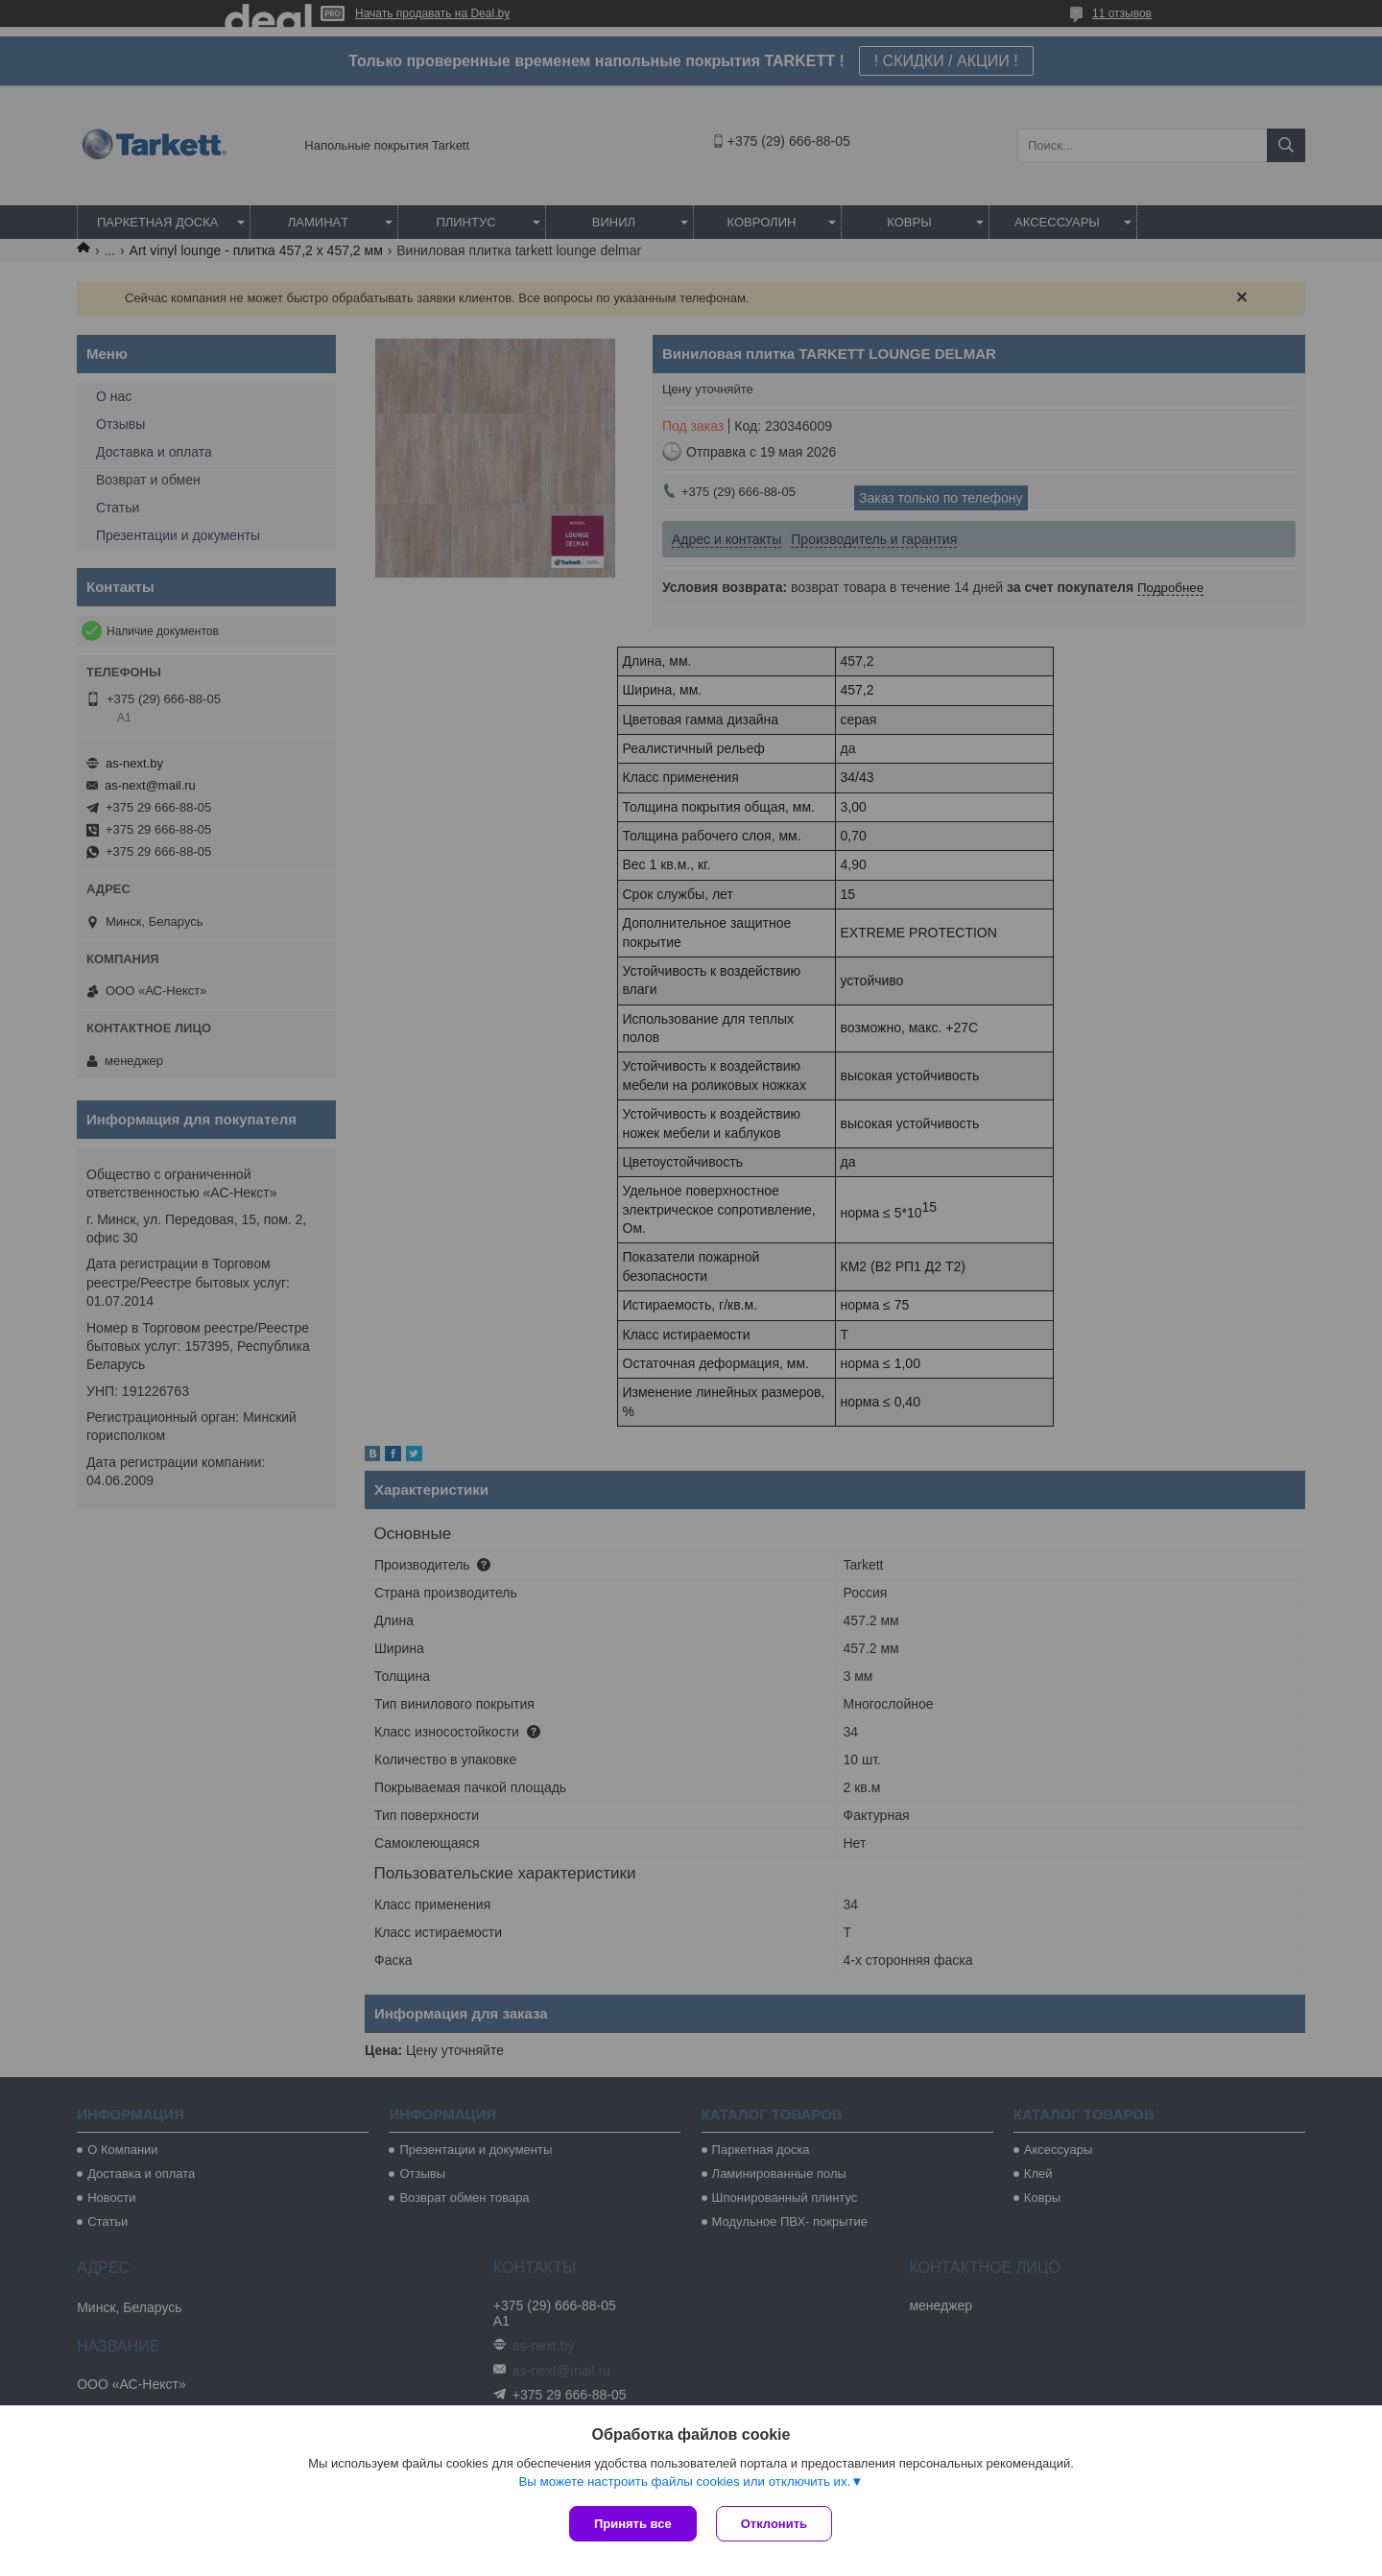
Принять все (633, 2524)
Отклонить (774, 2524)
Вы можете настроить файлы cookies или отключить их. (684, 2481)
